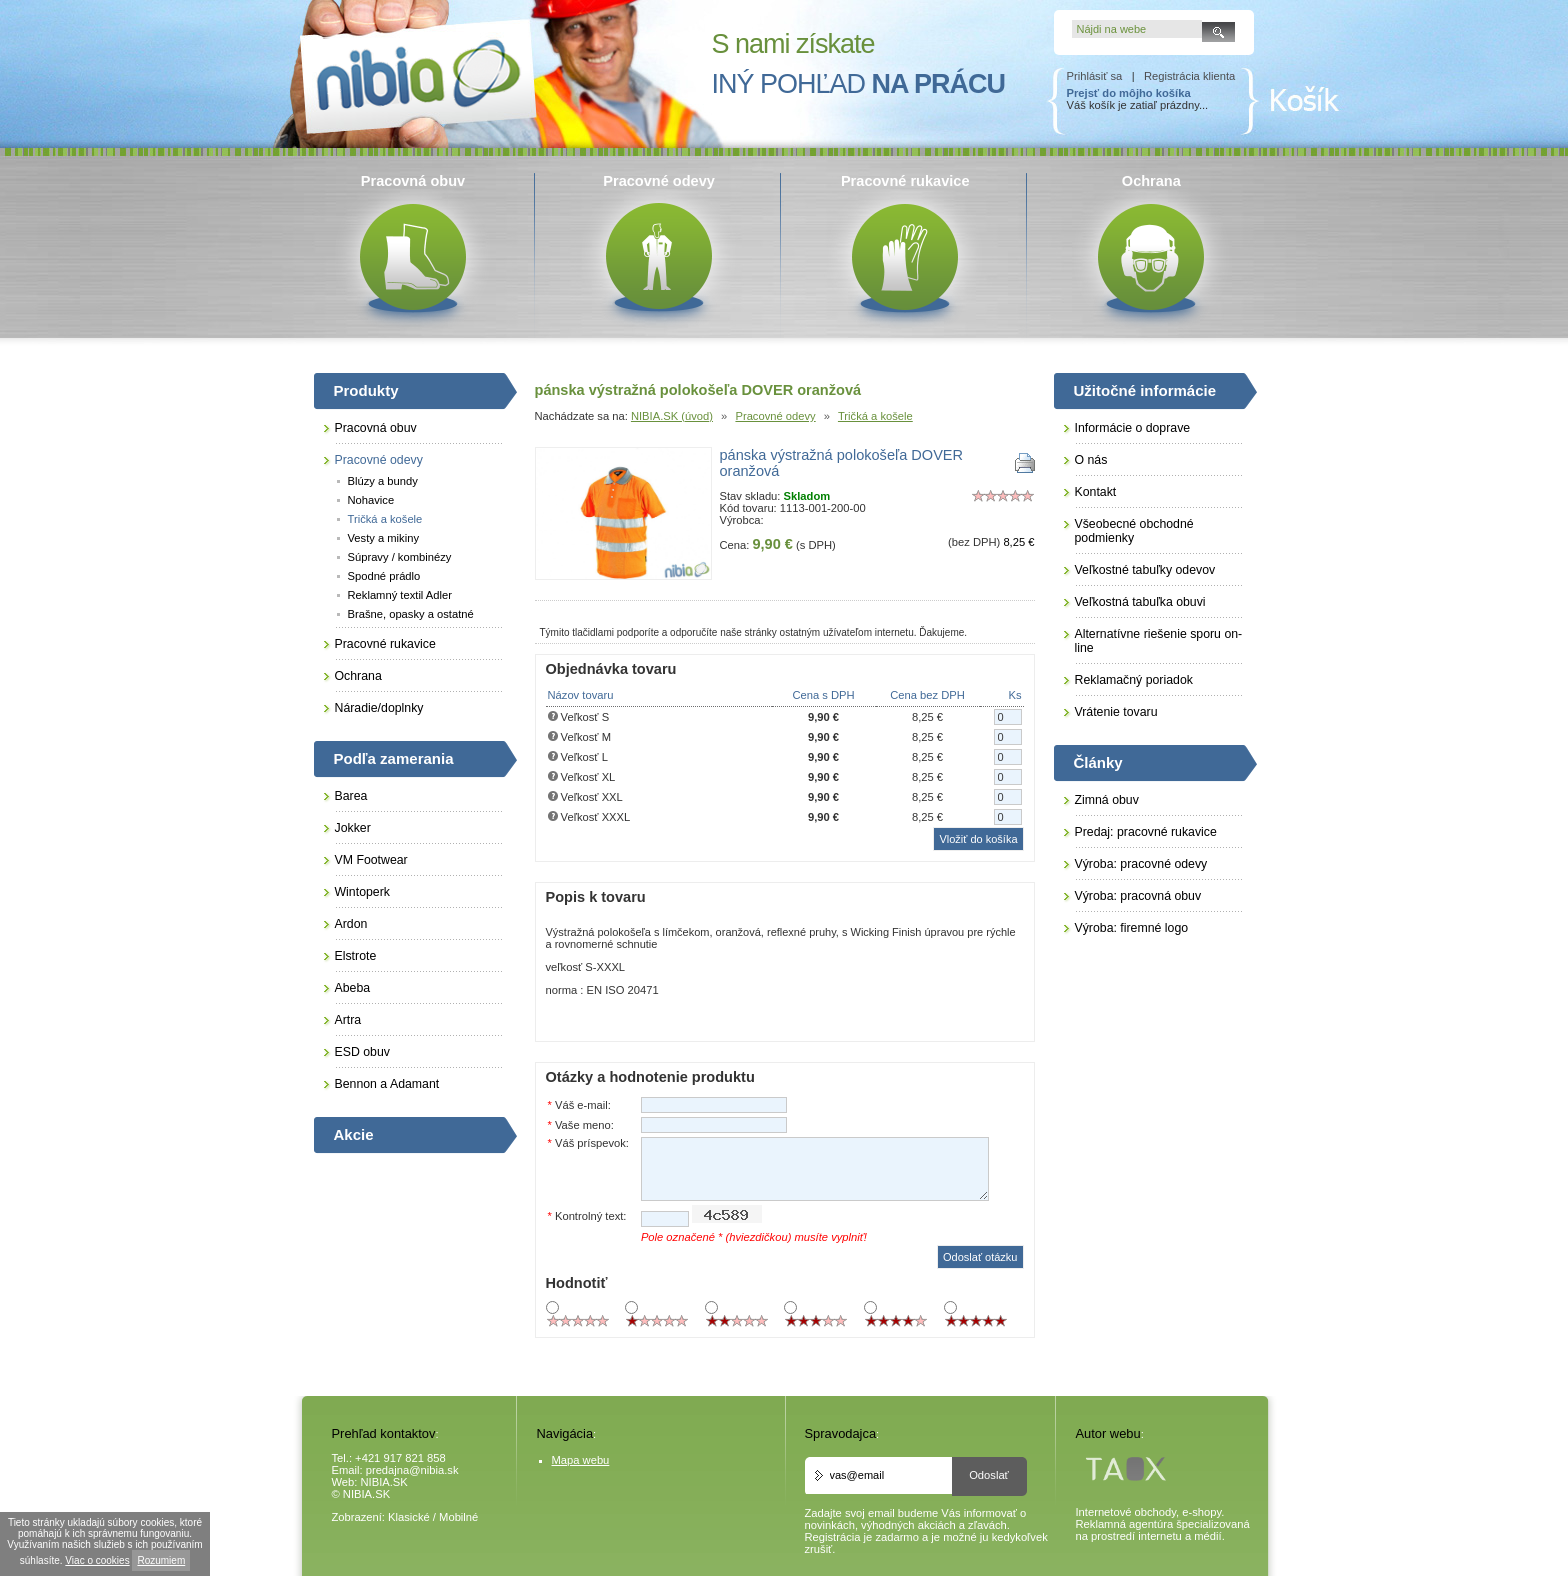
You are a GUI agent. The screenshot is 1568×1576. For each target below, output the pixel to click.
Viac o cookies (97, 1560)
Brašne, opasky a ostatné (411, 614)
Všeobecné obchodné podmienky (1134, 531)
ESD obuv (362, 1052)
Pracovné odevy (775, 416)
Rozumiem (161, 1560)
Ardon (351, 924)
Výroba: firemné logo (1132, 928)
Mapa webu (581, 1460)
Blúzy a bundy (383, 481)
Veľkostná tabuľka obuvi (1140, 602)
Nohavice (371, 500)
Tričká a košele (875, 416)
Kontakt (1096, 492)
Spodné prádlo (384, 576)
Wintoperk (362, 892)
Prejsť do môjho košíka (1129, 93)
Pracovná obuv (376, 428)
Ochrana (358, 676)
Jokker (353, 828)
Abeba (353, 988)
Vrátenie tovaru (1116, 712)
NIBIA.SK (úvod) (672, 416)
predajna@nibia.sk (412, 1470)
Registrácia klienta (1189, 76)
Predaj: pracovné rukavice (1146, 832)
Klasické (409, 1517)
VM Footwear (371, 860)
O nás (1091, 460)
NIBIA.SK (384, 1482)
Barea (351, 796)
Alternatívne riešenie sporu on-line (1159, 641)
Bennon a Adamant (387, 1084)
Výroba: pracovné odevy (1141, 864)
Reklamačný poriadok (1134, 680)
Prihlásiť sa (1095, 76)
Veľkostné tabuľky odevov (1145, 570)
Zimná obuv (1107, 800)
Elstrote (356, 956)
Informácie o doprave (1133, 428)
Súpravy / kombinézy (400, 557)
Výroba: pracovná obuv (1138, 896)
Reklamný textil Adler (400, 595)
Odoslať (989, 1475)
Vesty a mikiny (384, 538)
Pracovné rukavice (385, 644)
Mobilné (458, 1517)
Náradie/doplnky (379, 708)
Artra (348, 1020)
